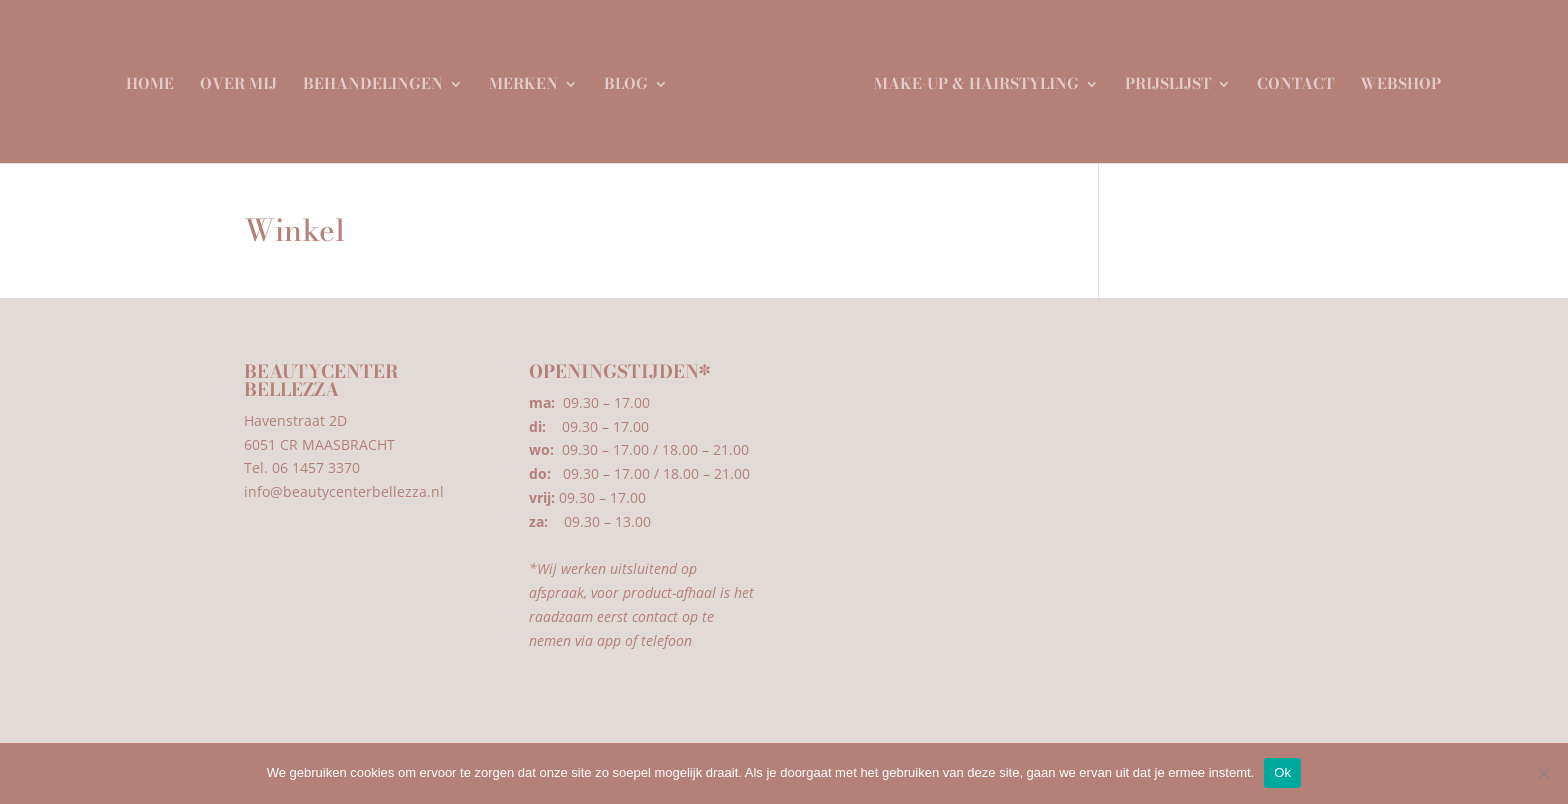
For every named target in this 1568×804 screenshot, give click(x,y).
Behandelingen (380, 79)
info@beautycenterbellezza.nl (344, 491)
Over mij (245, 79)
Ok (1282, 772)
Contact (1288, 79)
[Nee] (1543, 773)
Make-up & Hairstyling (969, 79)
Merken (530, 79)
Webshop (1393, 79)
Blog (633, 79)
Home (157, 79)
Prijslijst (1161, 79)
